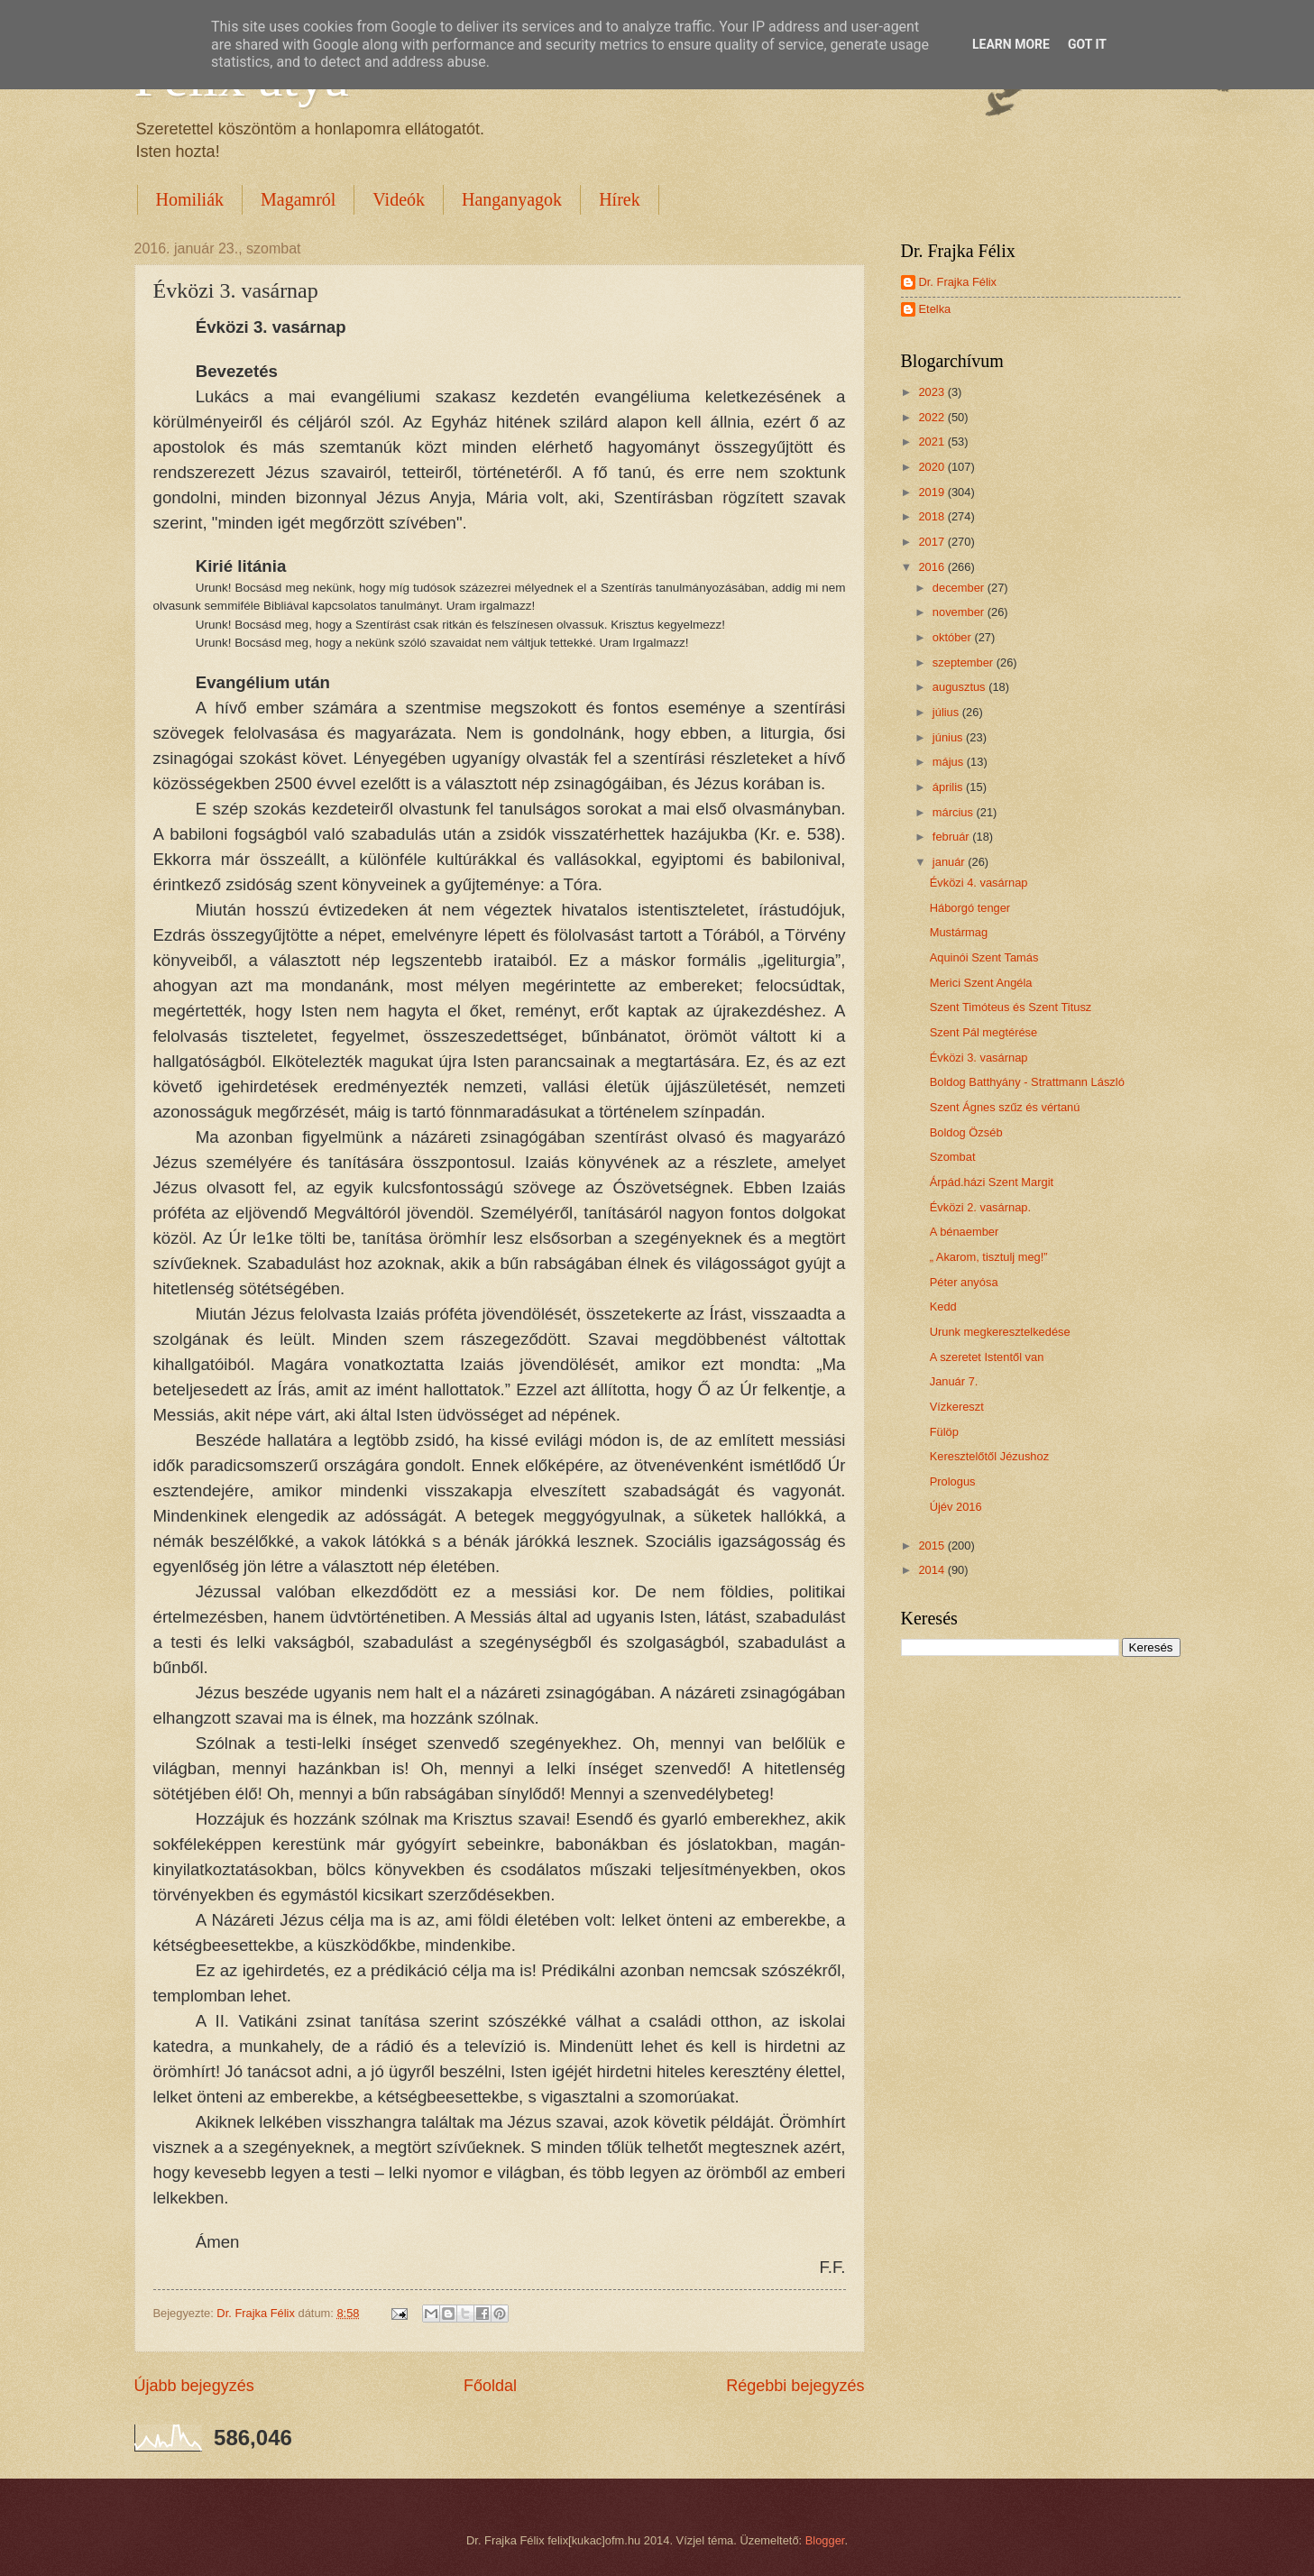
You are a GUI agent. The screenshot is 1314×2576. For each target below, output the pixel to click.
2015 (932, 1545)
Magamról (298, 199)
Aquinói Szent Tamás (984, 957)
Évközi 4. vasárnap (979, 882)
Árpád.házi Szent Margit (991, 1182)
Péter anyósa (964, 1282)
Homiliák (190, 199)
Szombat (953, 1157)
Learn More (1011, 44)
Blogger (825, 2540)
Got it (1087, 44)
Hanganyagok (512, 199)
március (955, 812)
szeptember (965, 662)
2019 (932, 492)
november (960, 612)
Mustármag (959, 932)
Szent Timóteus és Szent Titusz (1011, 1007)
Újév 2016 (956, 1506)
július (947, 712)
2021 (932, 441)
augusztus (960, 687)
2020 (932, 467)
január (950, 862)
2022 (932, 417)
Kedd (943, 1306)
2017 (932, 541)
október (954, 637)
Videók (398, 199)
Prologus (953, 1481)
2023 (932, 392)
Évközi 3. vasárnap (979, 1057)
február (952, 836)
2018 (932, 516)
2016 (932, 567)
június (949, 737)
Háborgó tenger (970, 908)
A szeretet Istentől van (987, 1357)
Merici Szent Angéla (981, 982)
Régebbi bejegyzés (795, 2386)
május (950, 761)
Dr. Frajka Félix (958, 282)
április (949, 787)
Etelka (935, 309)
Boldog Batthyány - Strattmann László (1027, 1082)
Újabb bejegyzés (194, 2386)
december (960, 587)
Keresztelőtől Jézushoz (989, 1456)
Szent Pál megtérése (984, 1032)
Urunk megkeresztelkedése (1000, 1332)
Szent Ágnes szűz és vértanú (1005, 1107)
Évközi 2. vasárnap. (980, 1207)
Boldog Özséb (966, 1132)
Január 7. (954, 1381)
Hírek (619, 199)
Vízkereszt (957, 1406)
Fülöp (944, 1432)
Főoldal (490, 2386)
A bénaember (964, 1231)
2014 (932, 1570)
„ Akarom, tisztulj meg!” (989, 1257)
